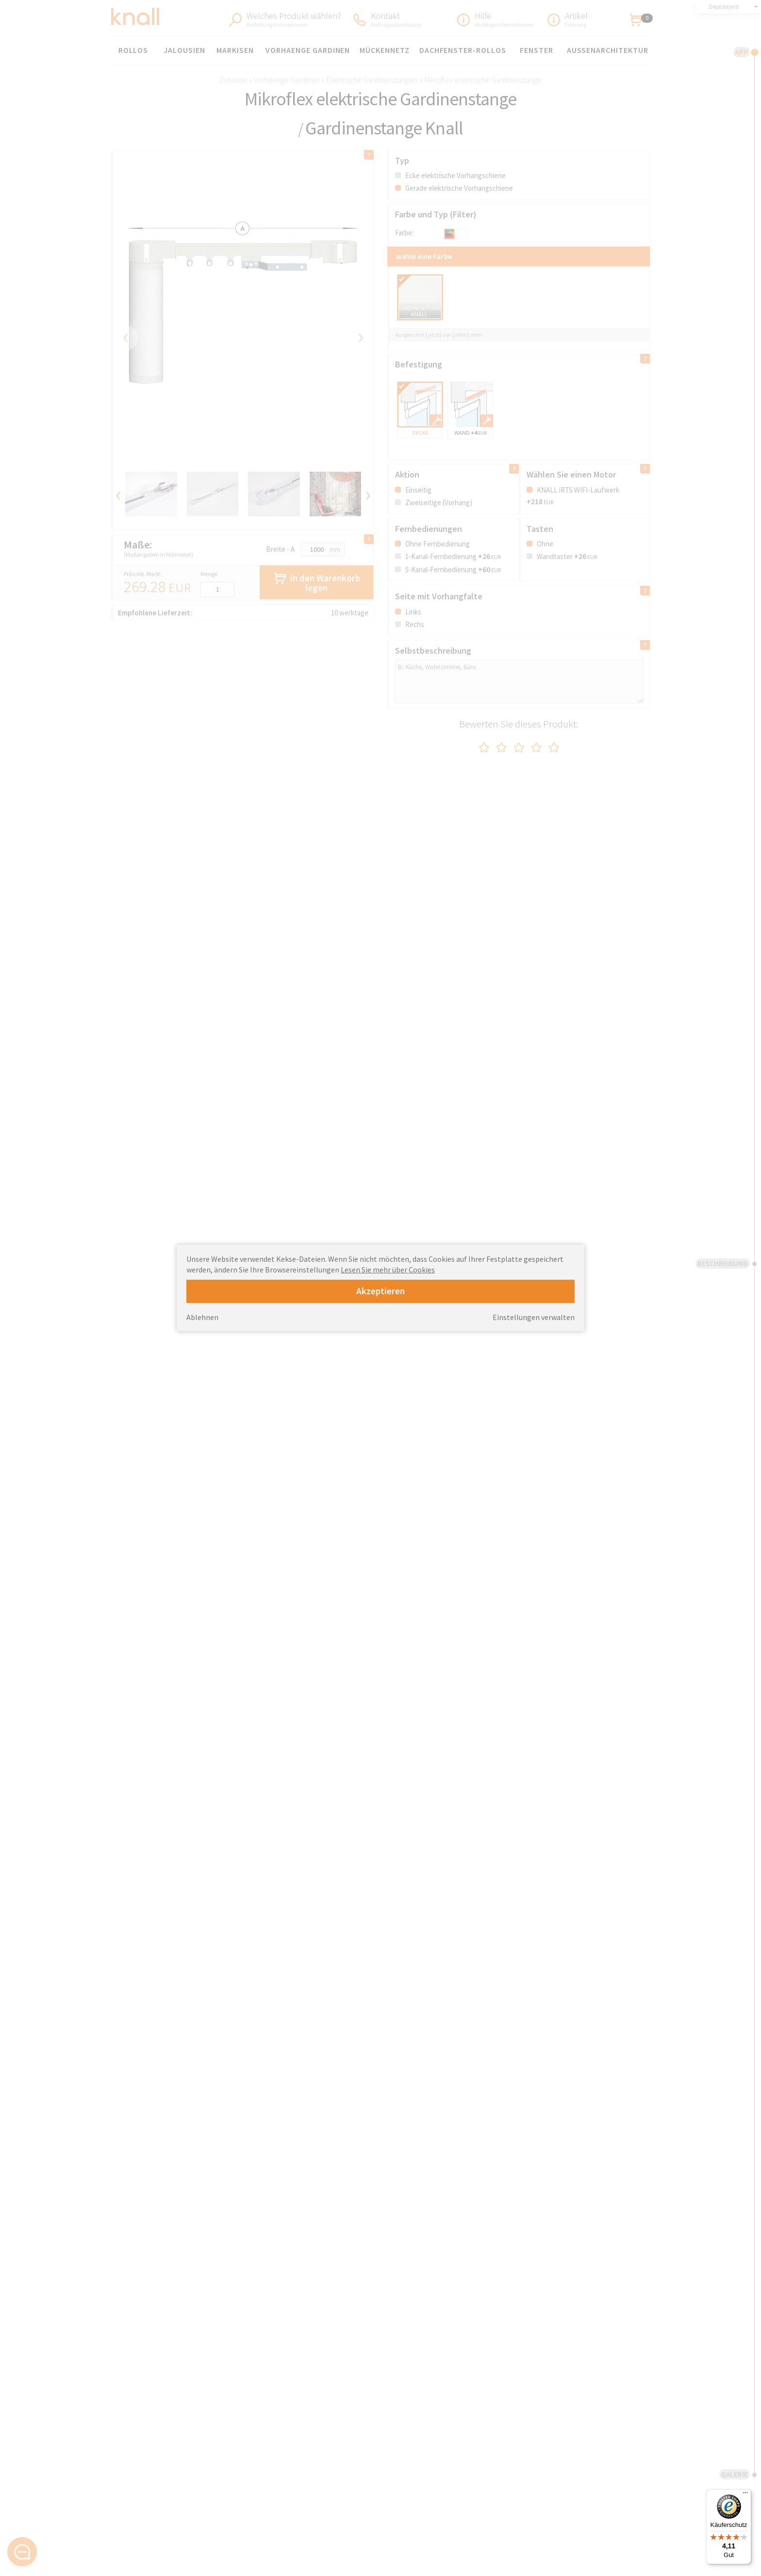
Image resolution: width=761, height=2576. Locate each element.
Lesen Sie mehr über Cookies (388, 1269)
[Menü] (745, 2495)
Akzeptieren (380, 1291)
